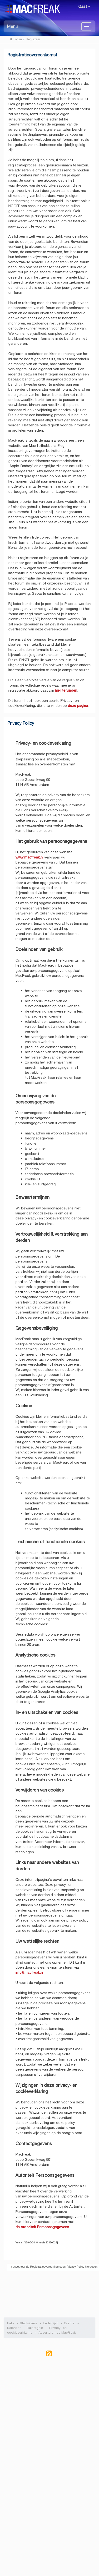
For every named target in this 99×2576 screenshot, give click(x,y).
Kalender (14, 2328)
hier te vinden (66, 690)
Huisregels (35, 2328)
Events (69, 2323)
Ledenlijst (50, 2323)
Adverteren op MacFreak (57, 2333)
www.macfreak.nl (29, 857)
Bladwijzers (28, 2323)
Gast (84, 6)
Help (10, 2323)
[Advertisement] (49, 2295)
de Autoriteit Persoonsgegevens (42, 2227)
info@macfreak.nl (29, 1972)
